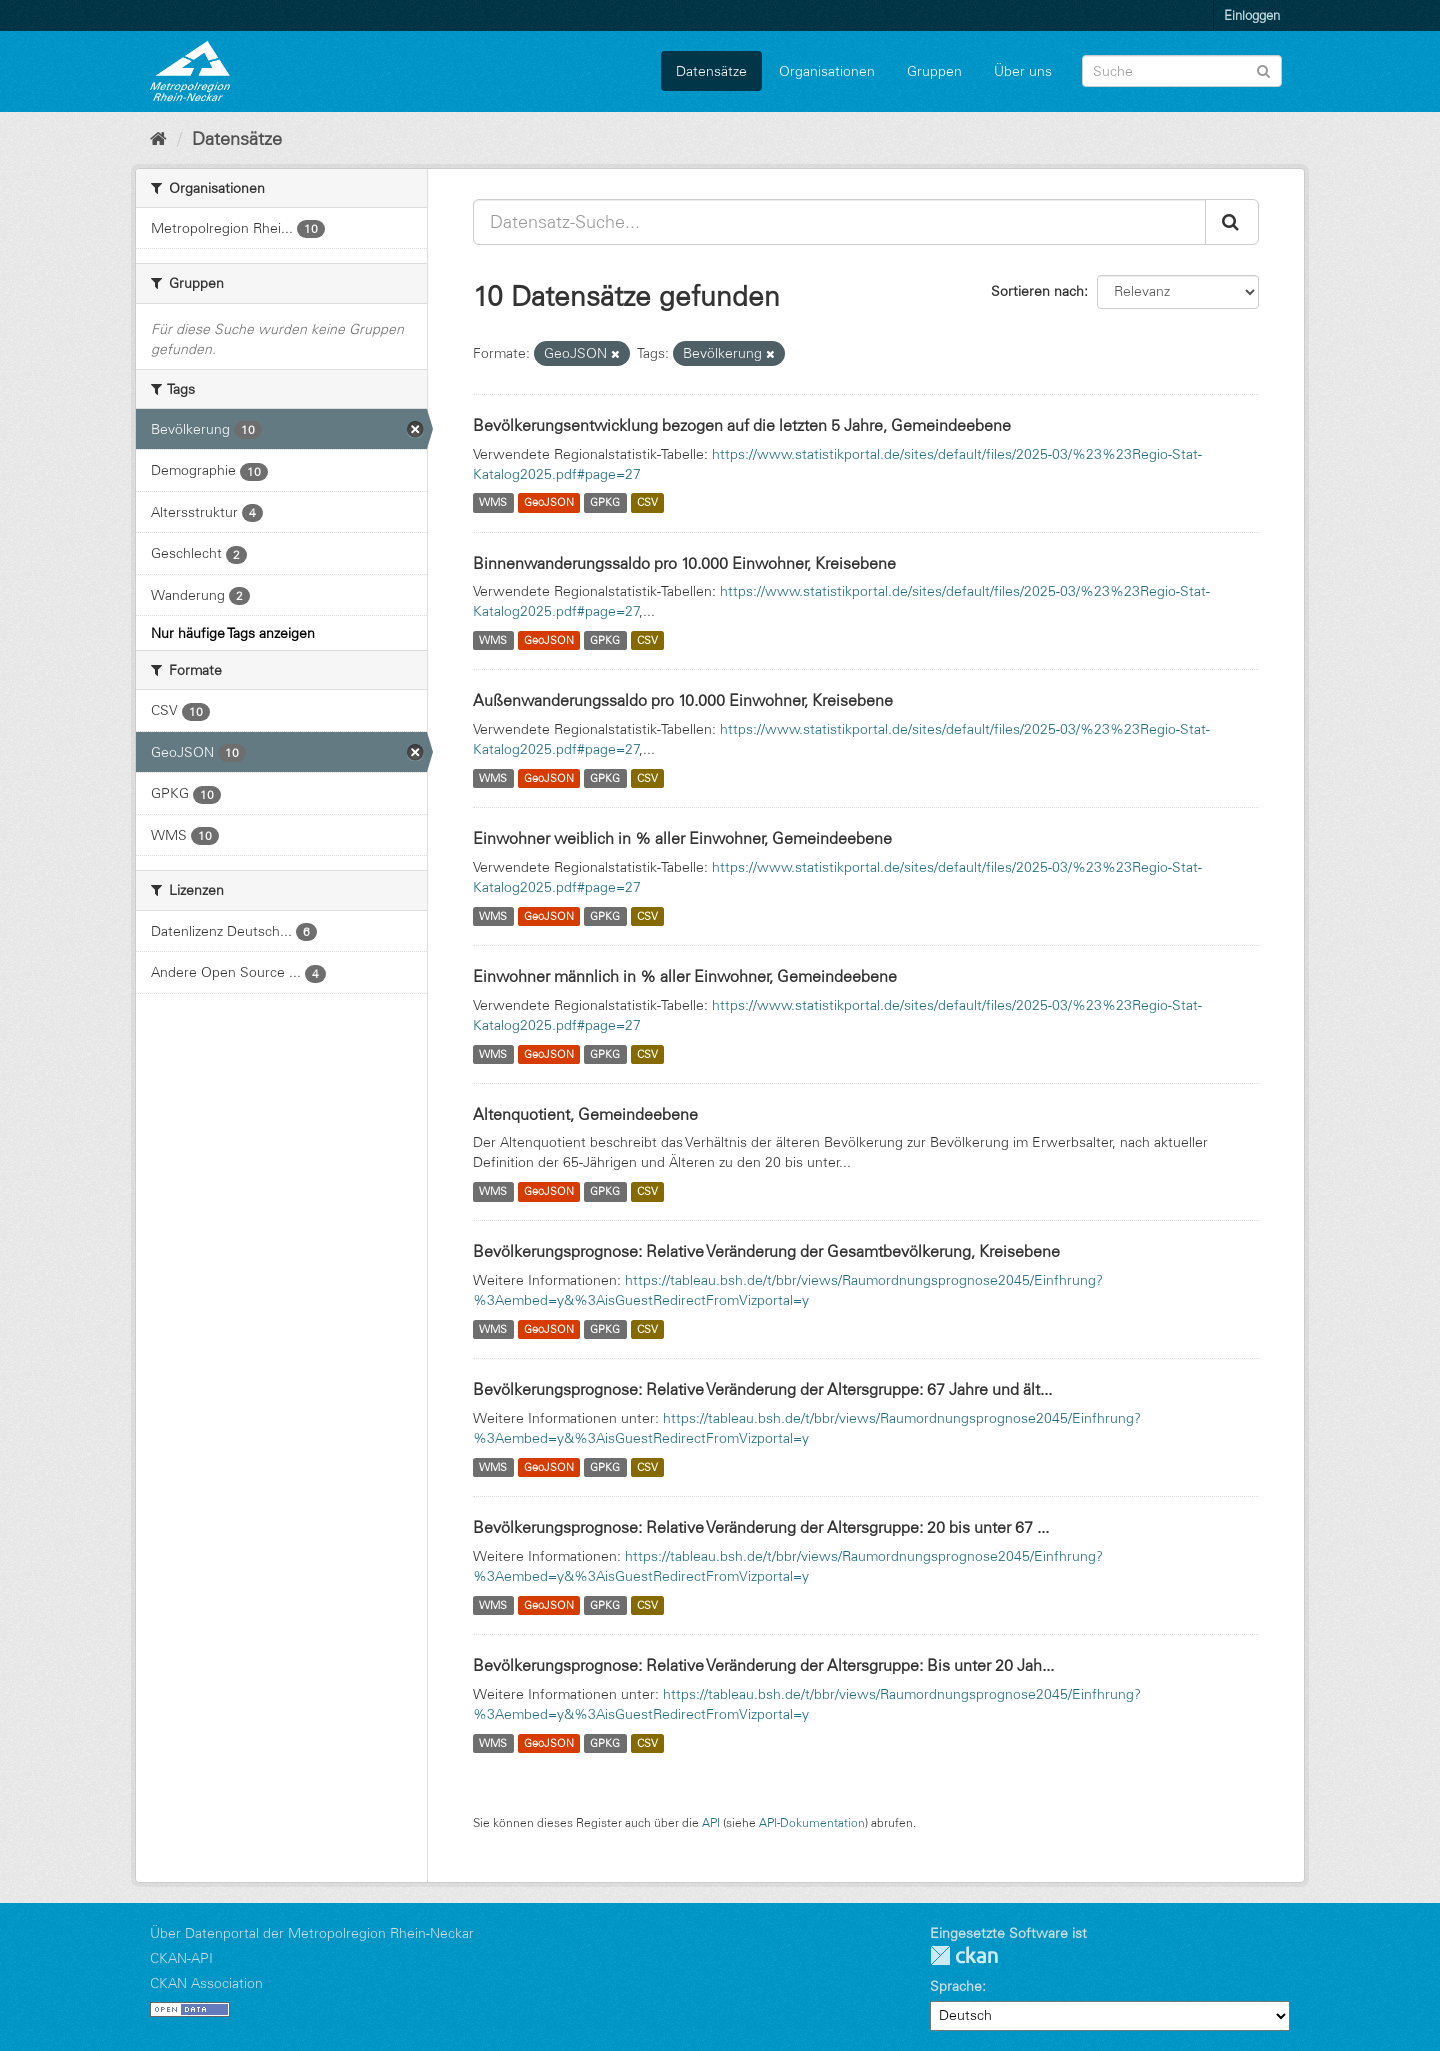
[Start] (158, 139)
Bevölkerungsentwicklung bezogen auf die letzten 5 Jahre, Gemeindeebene (742, 425)
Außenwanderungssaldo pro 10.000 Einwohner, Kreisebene (683, 700)
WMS (493, 503)
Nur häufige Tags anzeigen (233, 633)
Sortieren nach (1037, 291)
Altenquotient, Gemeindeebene (585, 1114)
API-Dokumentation (812, 1822)
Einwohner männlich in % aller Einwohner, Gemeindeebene (685, 976)
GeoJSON (549, 503)
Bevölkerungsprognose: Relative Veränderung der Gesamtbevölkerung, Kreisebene (766, 1251)
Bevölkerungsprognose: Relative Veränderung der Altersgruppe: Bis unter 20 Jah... (763, 1665)
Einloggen (1252, 15)
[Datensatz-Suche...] (839, 222)
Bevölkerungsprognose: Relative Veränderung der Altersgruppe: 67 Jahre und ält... (762, 1389)
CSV (647, 503)
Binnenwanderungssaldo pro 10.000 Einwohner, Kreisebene (684, 563)
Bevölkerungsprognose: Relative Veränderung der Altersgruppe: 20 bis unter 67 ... (761, 1527)
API (711, 1822)
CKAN (964, 1955)
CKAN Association (206, 1983)
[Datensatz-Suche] (1182, 71)
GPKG (605, 503)
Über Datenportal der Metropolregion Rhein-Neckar (312, 1933)
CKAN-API (181, 1958)
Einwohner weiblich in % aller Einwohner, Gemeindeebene (682, 838)
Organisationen (827, 71)
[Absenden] (1263, 69)
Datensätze (711, 71)
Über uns (1023, 71)
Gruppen (934, 71)
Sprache (956, 1986)
